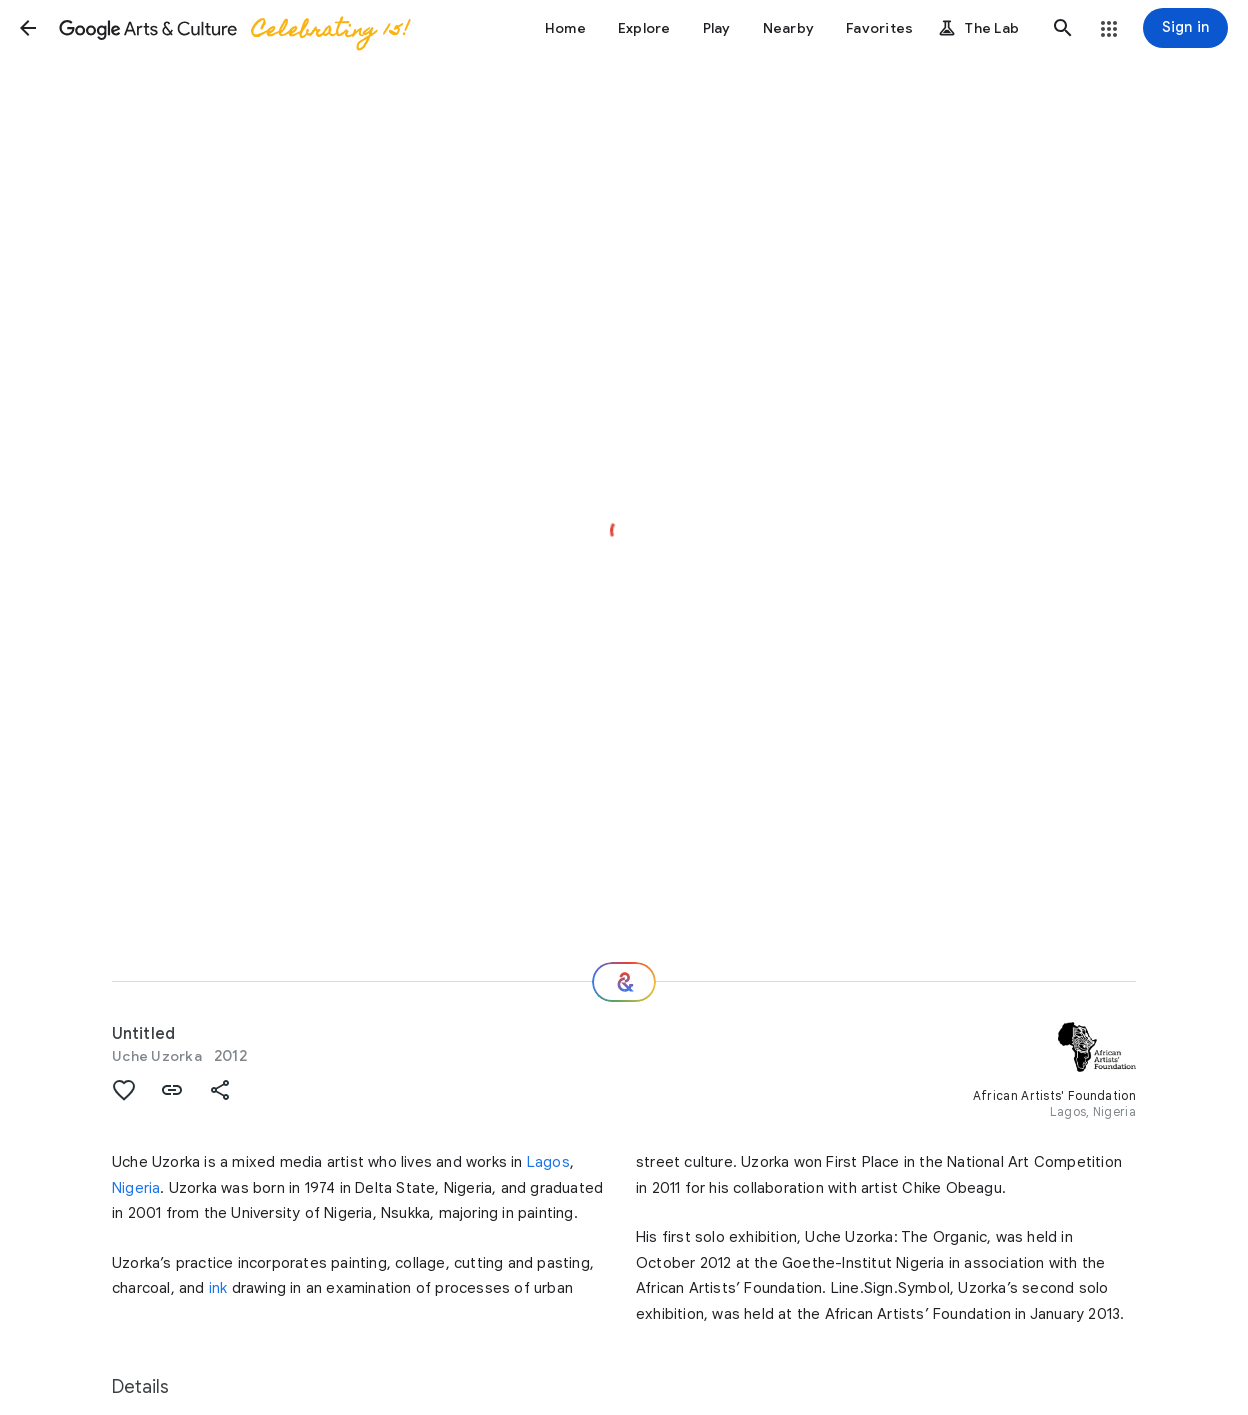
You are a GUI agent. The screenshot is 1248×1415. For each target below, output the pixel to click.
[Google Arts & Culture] (233, 28)
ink (218, 1288)
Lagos (548, 1162)
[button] (28, 28)
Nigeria (136, 1188)
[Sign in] (1185, 28)
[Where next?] (624, 982)
